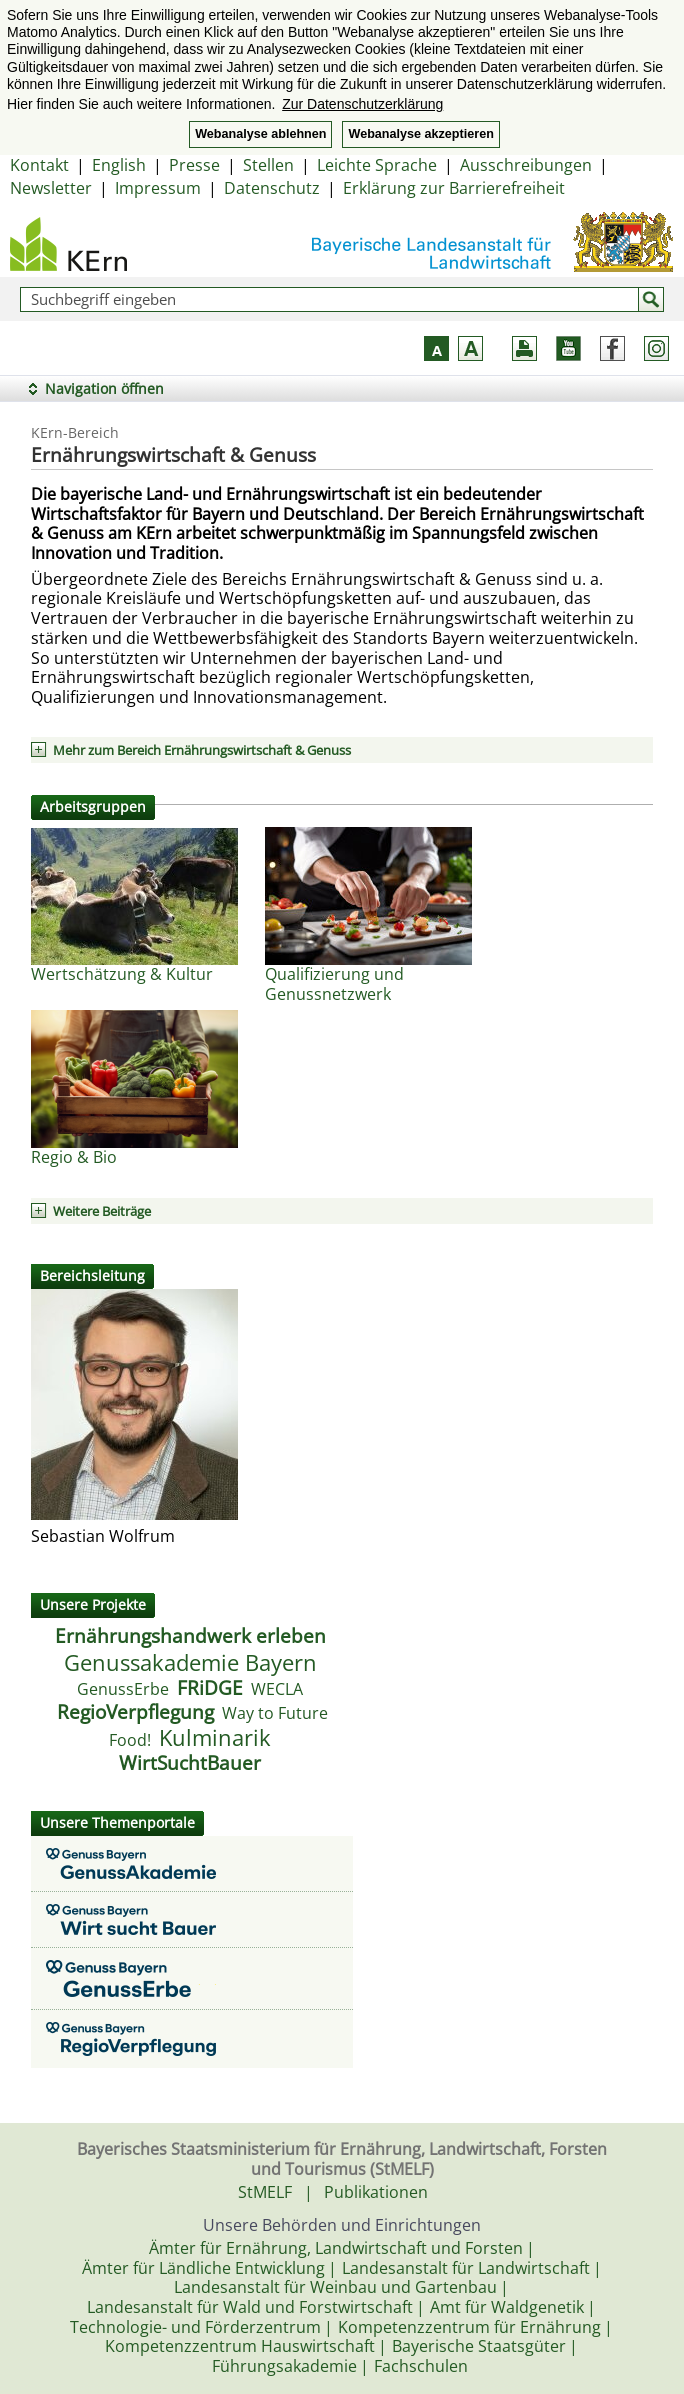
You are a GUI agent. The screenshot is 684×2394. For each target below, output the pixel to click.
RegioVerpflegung (135, 1712)
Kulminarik (215, 1737)
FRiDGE (210, 1688)
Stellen (268, 165)
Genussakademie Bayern (190, 1662)
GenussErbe (123, 1689)
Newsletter (51, 188)
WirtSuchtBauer (190, 1763)
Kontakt (39, 165)
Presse (194, 165)
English (119, 165)
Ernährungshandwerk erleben (190, 1636)
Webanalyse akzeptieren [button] (420, 134)
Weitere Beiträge (102, 1211)
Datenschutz (272, 188)
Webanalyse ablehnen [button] (260, 134)
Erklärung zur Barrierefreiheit (454, 188)
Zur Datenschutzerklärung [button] (362, 104)
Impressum (158, 188)
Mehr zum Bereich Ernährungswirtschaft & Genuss (202, 750)
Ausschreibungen (526, 165)
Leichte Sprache (377, 165)
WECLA (277, 1689)
